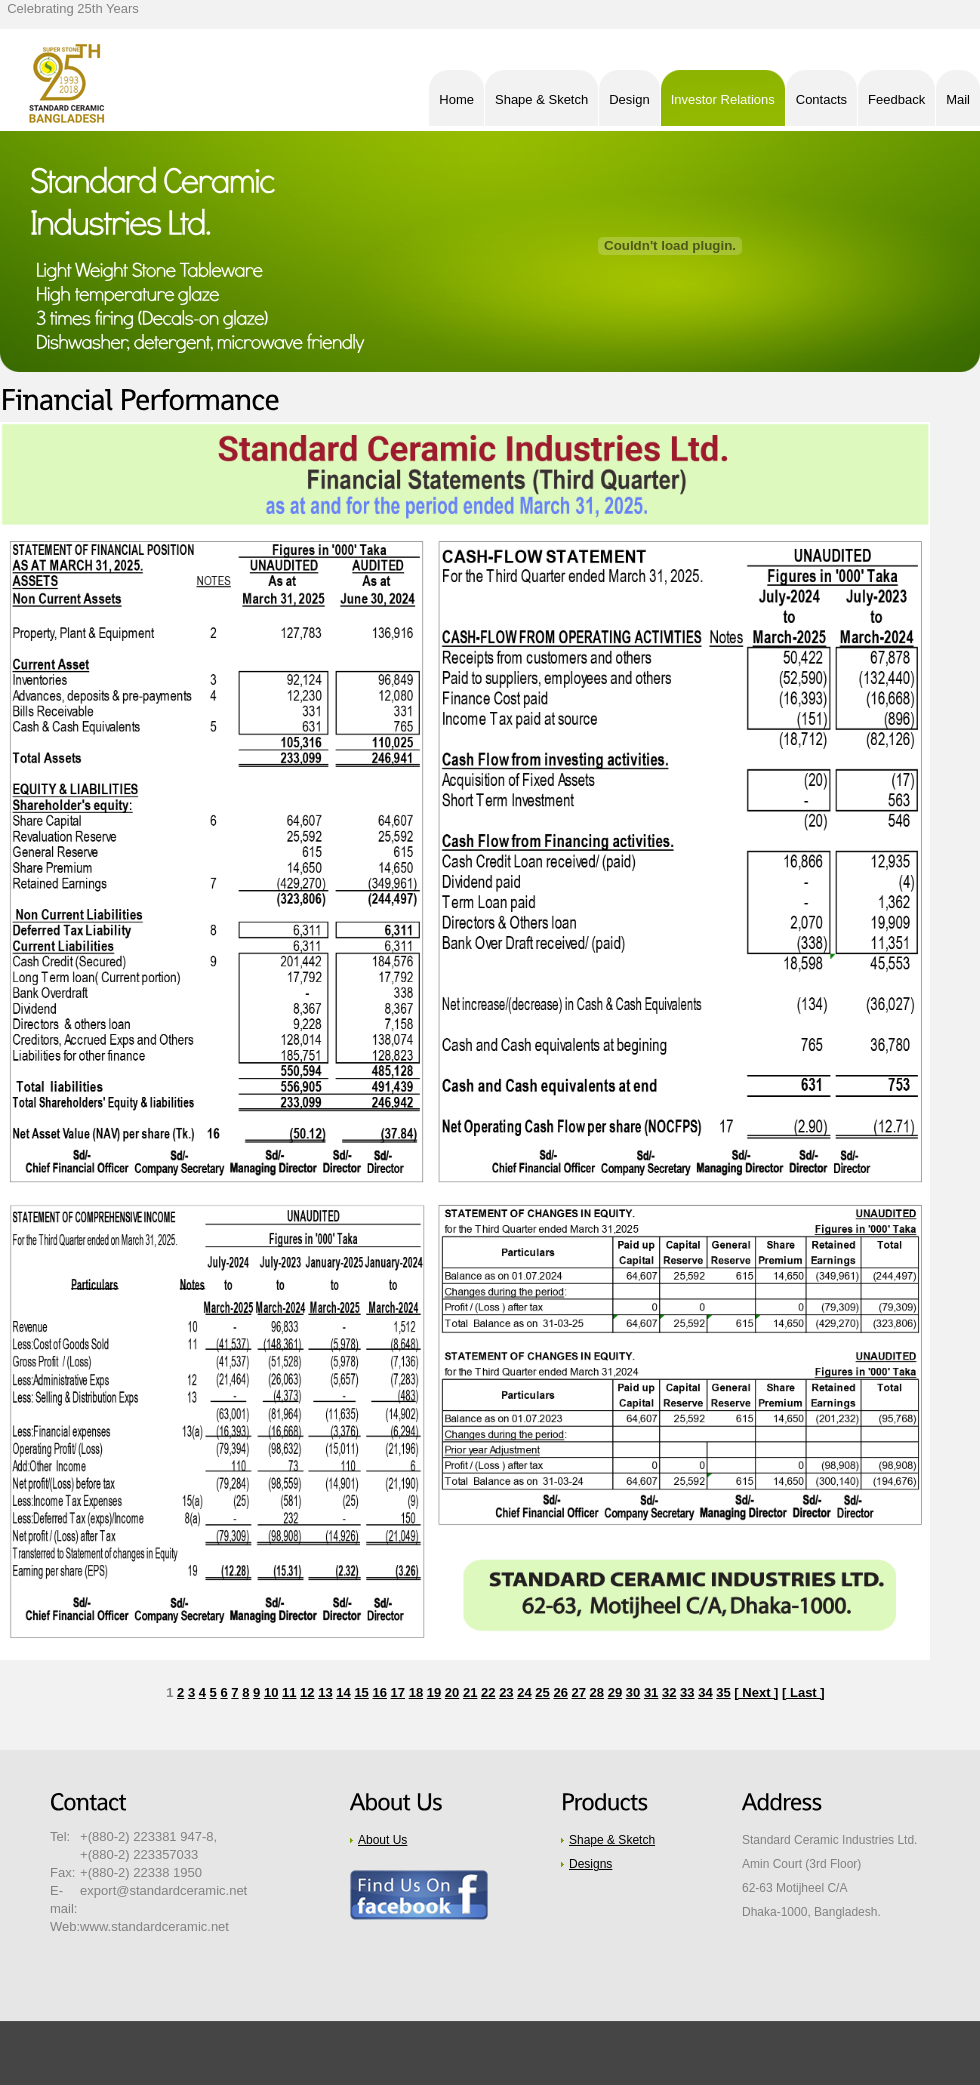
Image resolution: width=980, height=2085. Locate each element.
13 (325, 1692)
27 (579, 1692)
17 (398, 1692)
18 (416, 1692)
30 (633, 1692)
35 (723, 1692)
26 (560, 1692)
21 (470, 1692)
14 (343, 1692)
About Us (382, 1840)
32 (669, 1692)
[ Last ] (803, 1692)
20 (452, 1692)
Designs (590, 1864)
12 (307, 1692)
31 (651, 1692)
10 (271, 1692)
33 (687, 1692)
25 (542, 1692)
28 (597, 1692)
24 (524, 1692)
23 (506, 1692)
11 (289, 1692)
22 (488, 1692)
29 (615, 1692)
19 (434, 1692)
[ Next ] (756, 1692)
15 (361, 1692)
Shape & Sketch (612, 1840)
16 (379, 1692)
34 (705, 1692)
